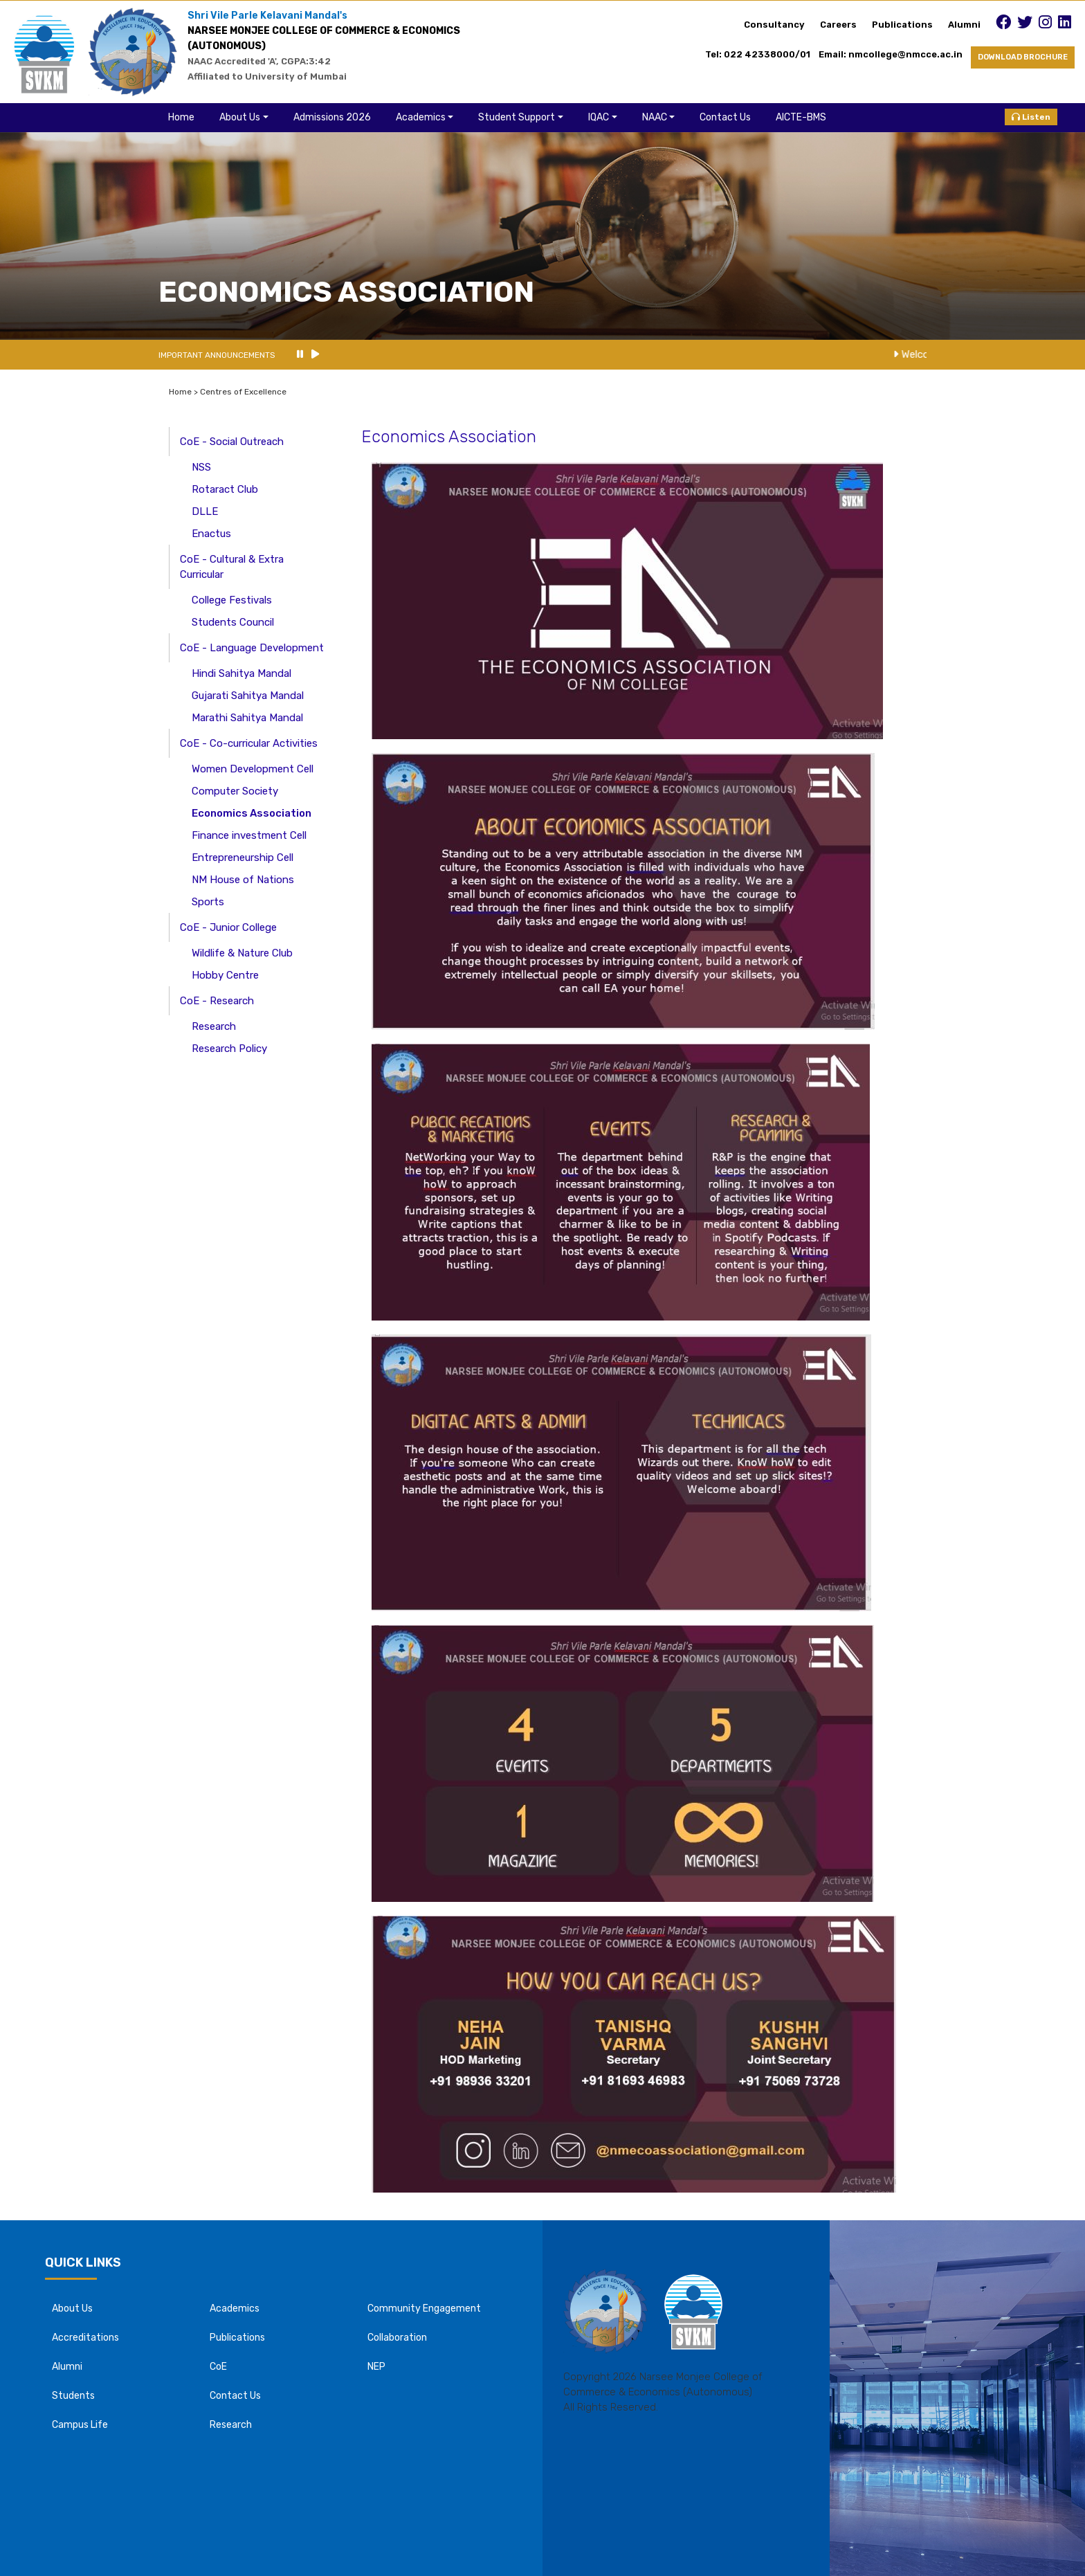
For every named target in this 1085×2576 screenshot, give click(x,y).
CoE (218, 2367)
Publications (902, 24)
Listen (1031, 117)
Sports (208, 902)
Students (73, 2396)
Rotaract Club (225, 489)
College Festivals (232, 600)
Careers (838, 24)
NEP (376, 2367)
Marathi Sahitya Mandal (247, 717)
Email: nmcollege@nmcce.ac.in (895, 54)
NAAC (654, 117)
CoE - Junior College (228, 927)
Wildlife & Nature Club (242, 953)
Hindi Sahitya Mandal (241, 673)
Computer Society (235, 791)
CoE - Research (217, 1001)
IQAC (598, 117)
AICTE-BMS (801, 117)
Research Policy (229, 1048)
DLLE (205, 511)
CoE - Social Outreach (232, 441)
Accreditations (85, 2337)
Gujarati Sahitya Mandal (248, 695)
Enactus (211, 533)
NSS (201, 467)
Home (181, 117)
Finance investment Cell (249, 835)
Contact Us (725, 117)
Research (214, 1026)
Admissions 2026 (332, 117)
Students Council (233, 622)
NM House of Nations (243, 879)
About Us (239, 117)
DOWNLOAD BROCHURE (1023, 57)
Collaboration (397, 2337)
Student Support (516, 117)
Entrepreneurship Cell (242, 857)
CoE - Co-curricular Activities (249, 743)
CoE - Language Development (252, 648)
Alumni (964, 24)
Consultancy (774, 24)
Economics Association (251, 813)
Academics (421, 117)
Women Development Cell (252, 769)
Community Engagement (424, 2308)
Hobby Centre (225, 975)
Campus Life (80, 2425)
